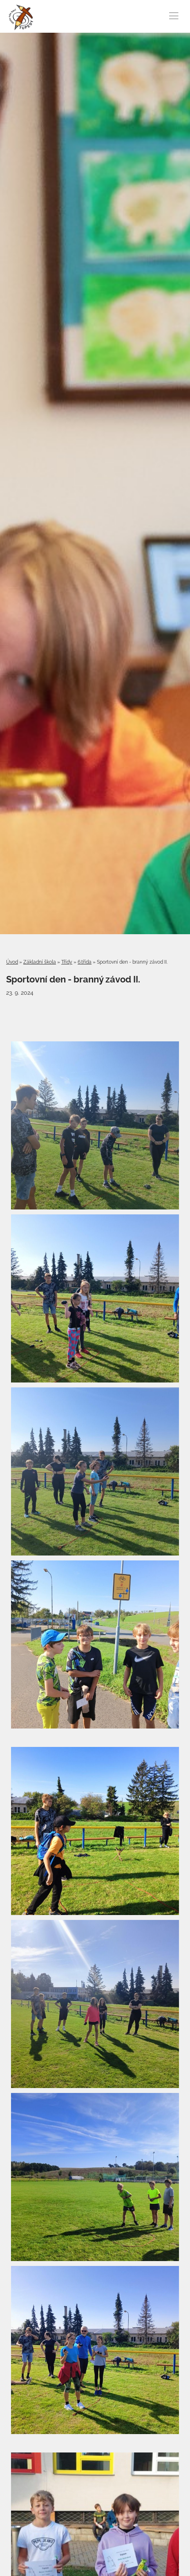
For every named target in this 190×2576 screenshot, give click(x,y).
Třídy (66, 962)
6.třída (85, 962)
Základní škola (39, 962)
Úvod (12, 962)
